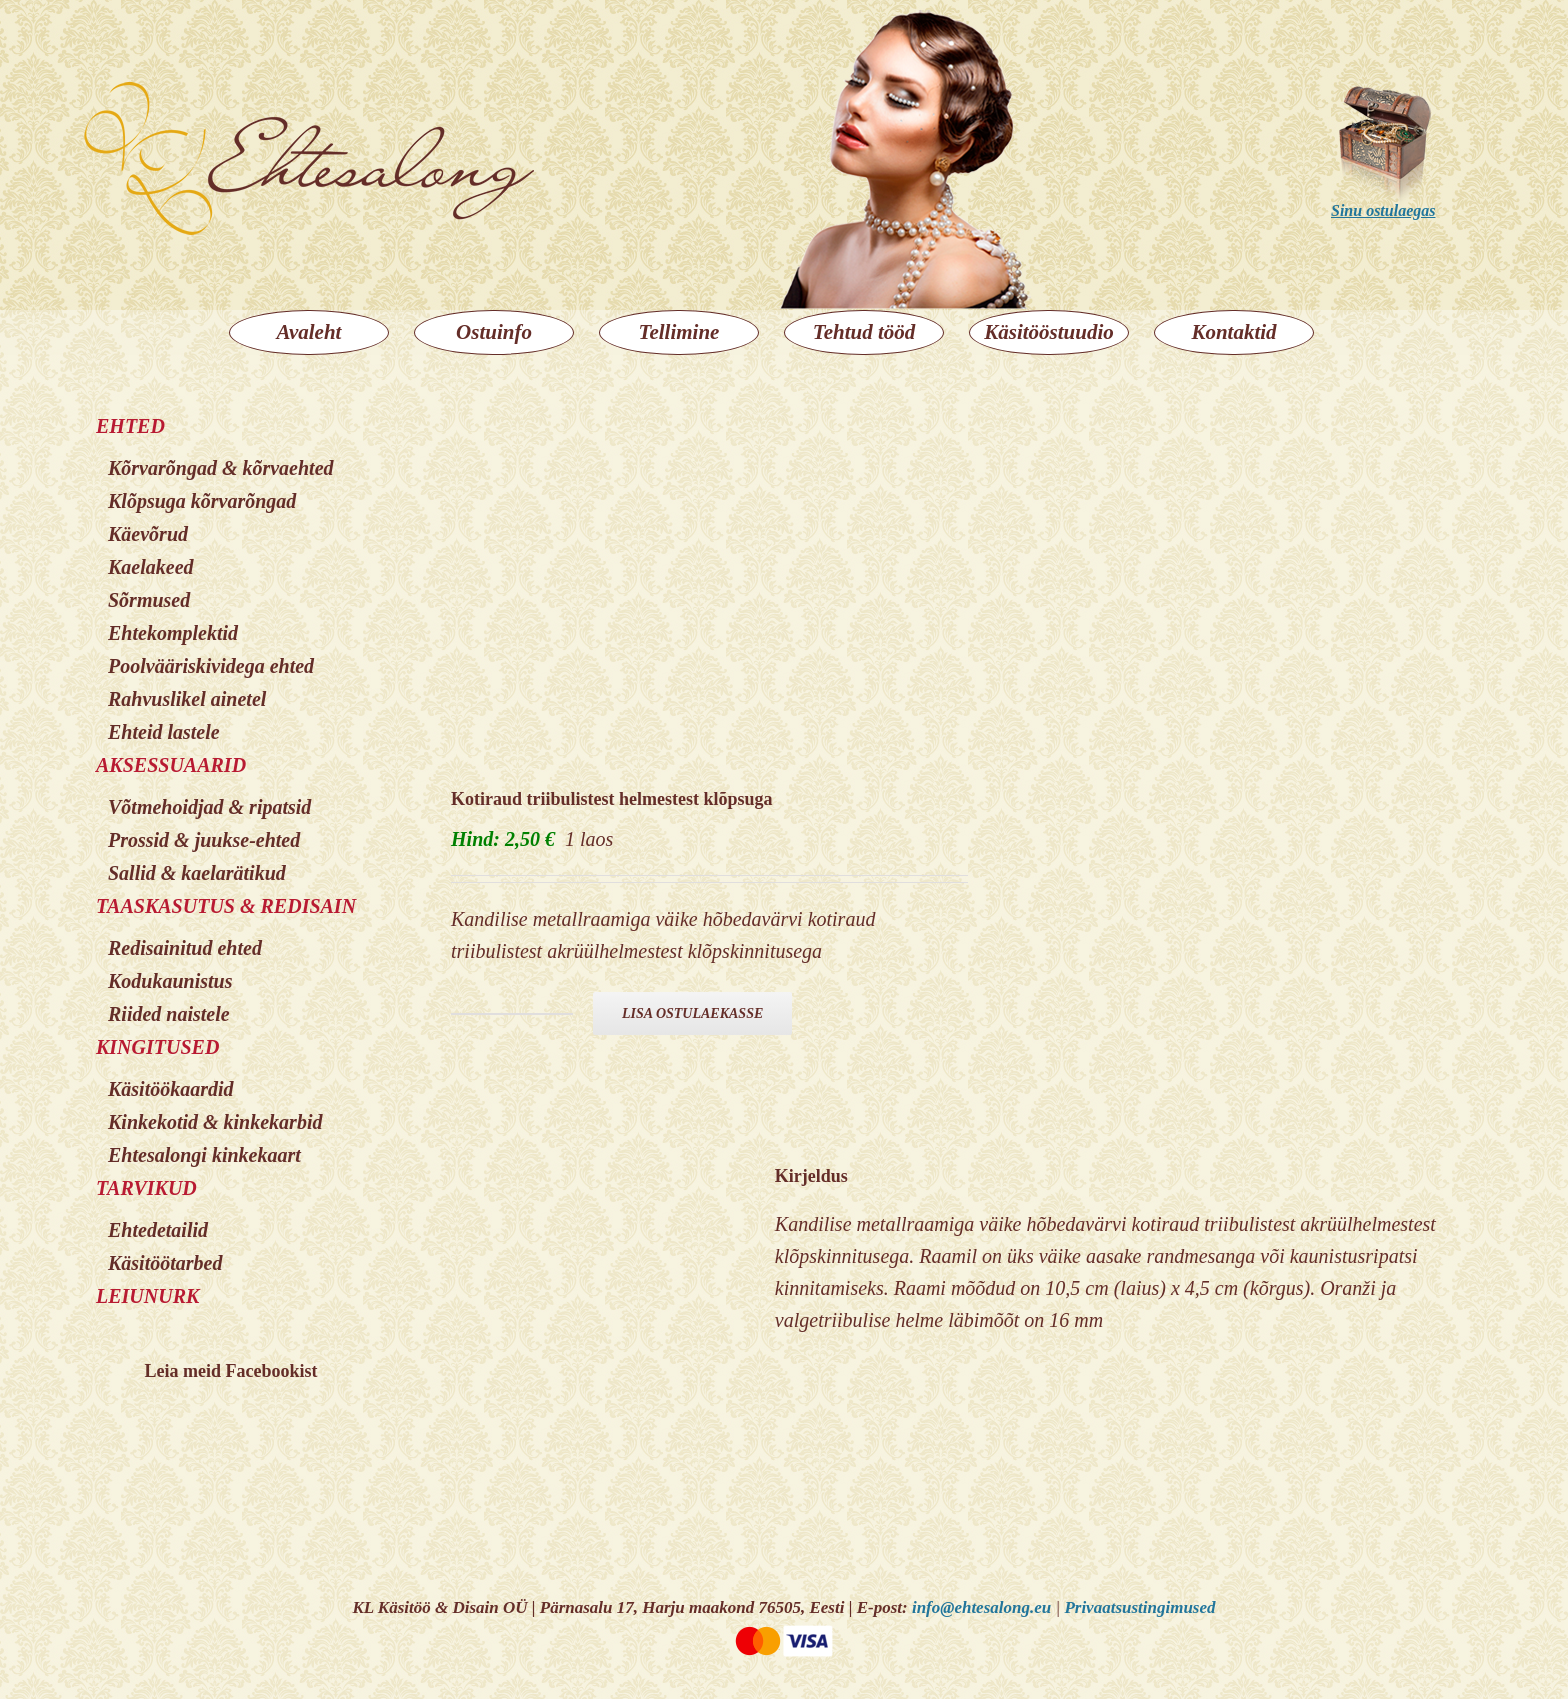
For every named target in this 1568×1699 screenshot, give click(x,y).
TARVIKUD (146, 1188)
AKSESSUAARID (171, 765)
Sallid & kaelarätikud (197, 873)
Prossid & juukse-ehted (204, 840)
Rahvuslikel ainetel (187, 699)
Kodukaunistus (170, 981)
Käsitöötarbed (165, 1263)
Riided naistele (169, 1014)
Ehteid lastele (164, 732)
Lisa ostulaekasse (692, 1013)
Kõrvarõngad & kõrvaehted (221, 468)
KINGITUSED (157, 1047)
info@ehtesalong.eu (981, 1607)
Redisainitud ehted (185, 948)
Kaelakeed (151, 567)
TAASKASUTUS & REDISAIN (226, 906)
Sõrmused (149, 600)
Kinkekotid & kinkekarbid (215, 1122)
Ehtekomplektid (173, 633)
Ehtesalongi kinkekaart (204, 1155)
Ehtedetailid (158, 1230)
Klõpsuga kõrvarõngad (202, 501)
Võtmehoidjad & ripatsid (209, 807)
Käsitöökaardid (171, 1089)
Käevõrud (148, 534)
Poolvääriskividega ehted (211, 666)
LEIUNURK (147, 1296)
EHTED (130, 426)
